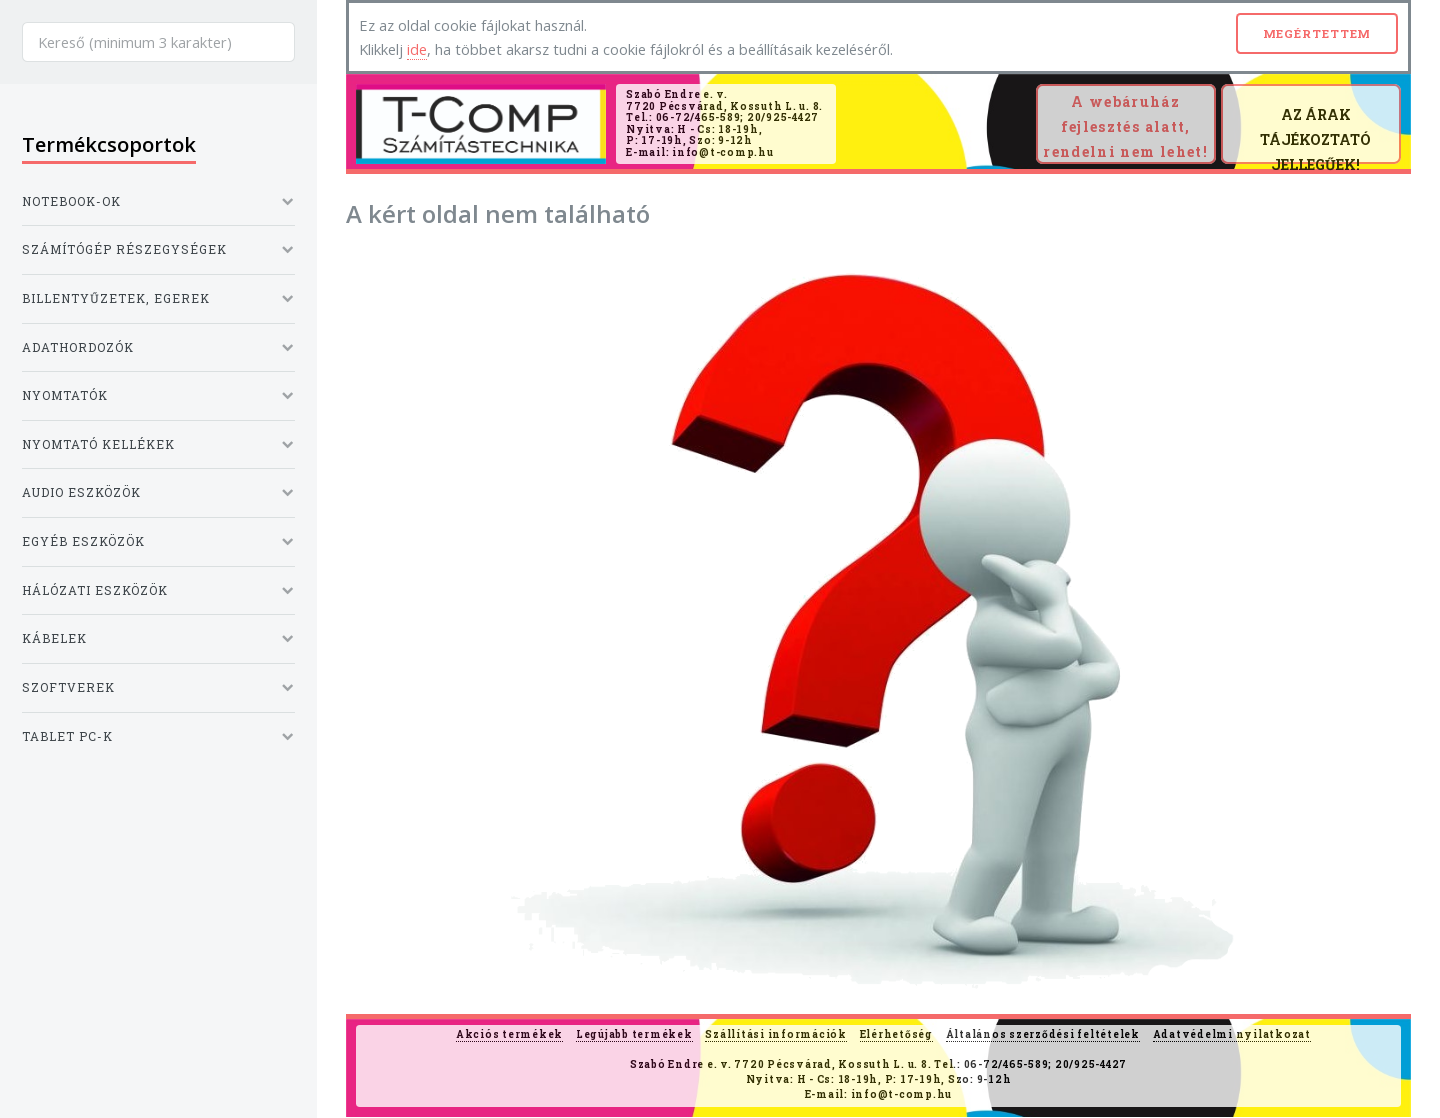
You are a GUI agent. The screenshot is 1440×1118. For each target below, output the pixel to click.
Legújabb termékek (634, 1034)
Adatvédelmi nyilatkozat (1232, 1034)
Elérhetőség (896, 1034)
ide (417, 49)
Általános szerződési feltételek (1043, 1034)
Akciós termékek (509, 1034)
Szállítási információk (776, 1034)
